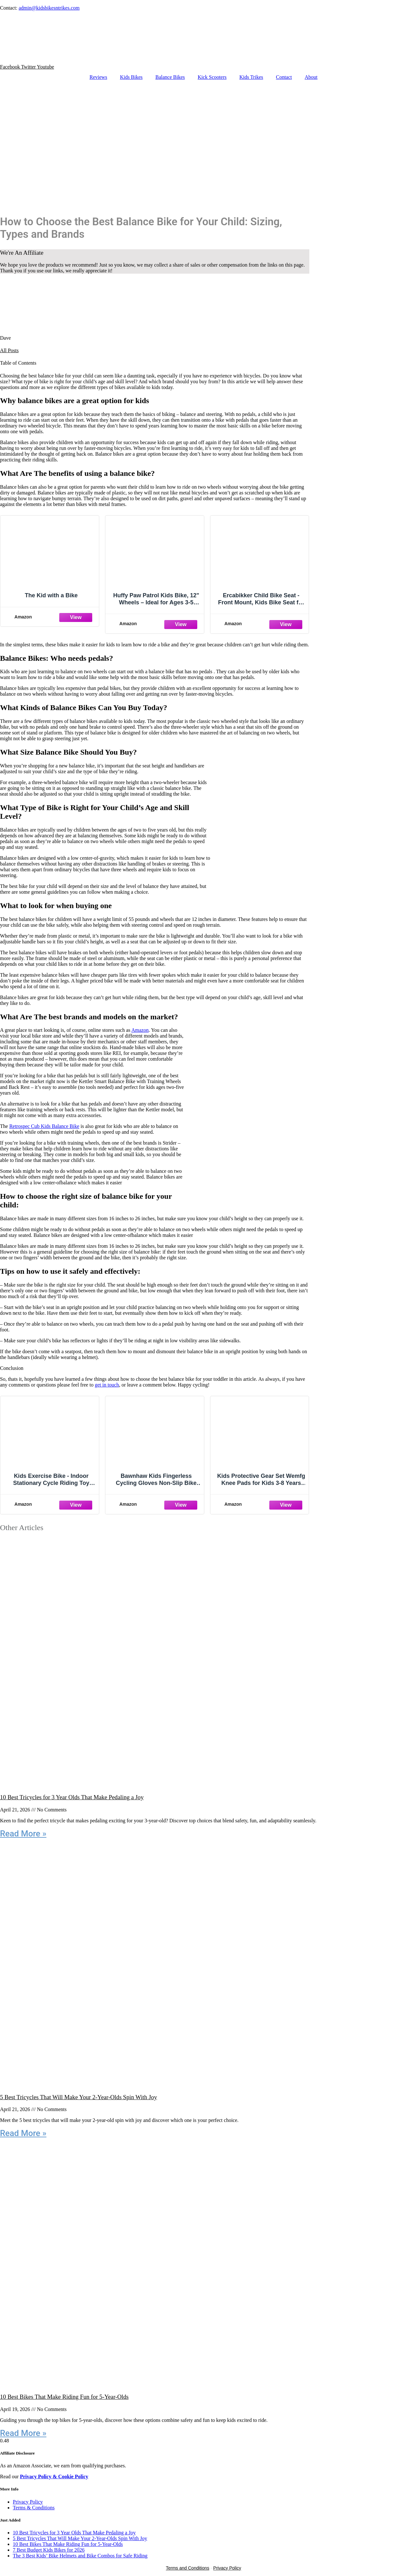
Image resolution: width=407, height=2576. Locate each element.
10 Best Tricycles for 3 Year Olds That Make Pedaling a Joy (72, 1797)
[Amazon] (49, 617)
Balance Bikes (170, 77)
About (311, 77)
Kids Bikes (131, 77)
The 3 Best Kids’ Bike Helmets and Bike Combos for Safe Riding (80, 2555)
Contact (284, 77)
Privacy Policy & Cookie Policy (54, 2476)
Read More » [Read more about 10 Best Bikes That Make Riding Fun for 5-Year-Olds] (23, 2433)
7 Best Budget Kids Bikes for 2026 (49, 2550)
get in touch (107, 1384)
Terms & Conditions (33, 2507)
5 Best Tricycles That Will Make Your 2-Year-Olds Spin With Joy (78, 2097)
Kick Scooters (212, 77)
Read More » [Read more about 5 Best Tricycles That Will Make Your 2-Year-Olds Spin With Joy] (23, 2133)
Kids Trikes (251, 77)
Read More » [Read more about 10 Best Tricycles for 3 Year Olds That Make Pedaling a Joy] (23, 1833)
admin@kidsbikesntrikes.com (49, 8)
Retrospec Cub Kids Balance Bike (44, 1126)
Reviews (98, 77)
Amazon (140, 1030)
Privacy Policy (28, 2502)
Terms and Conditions (187, 2568)
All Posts (9, 350)
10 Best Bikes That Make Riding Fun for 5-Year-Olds (64, 2396)
